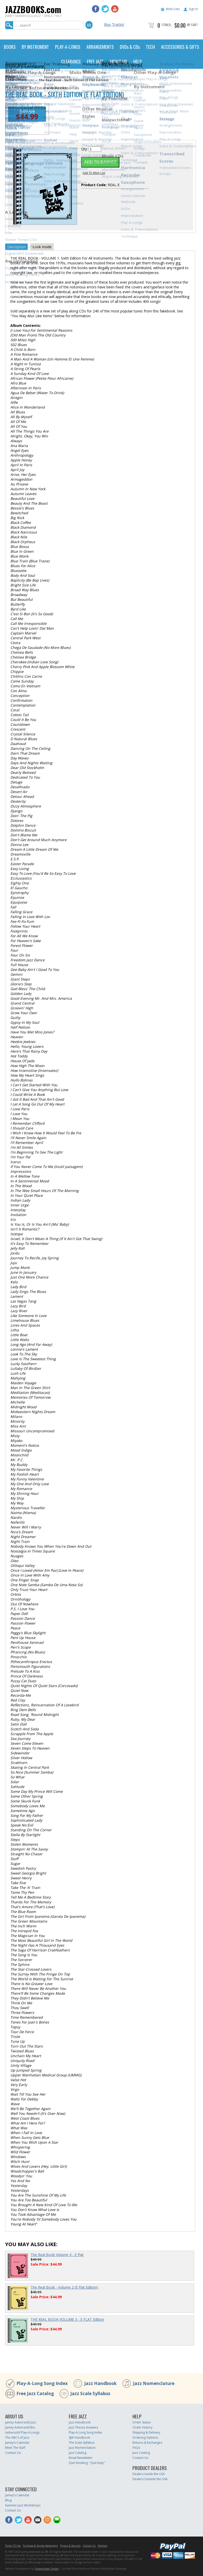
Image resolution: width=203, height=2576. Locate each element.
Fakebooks (26, 80)
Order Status (141, 2422)
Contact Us (13, 2453)
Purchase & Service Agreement (40, 2545)
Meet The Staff (15, 2447)
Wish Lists (173, 9)
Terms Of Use (13, 2545)
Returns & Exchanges (147, 2442)
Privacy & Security (70, 2545)
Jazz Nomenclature (153, 2383)
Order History (142, 2427)
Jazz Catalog (77, 2453)
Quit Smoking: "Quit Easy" (87, 2463)
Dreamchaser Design (47, 2568)
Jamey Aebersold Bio (20, 2427)
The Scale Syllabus (82, 2442)
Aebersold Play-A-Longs (22, 2432)
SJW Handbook (79, 2437)
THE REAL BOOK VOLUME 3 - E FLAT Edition (67, 2319)
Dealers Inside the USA (148, 2474)
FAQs (136, 2447)
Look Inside (42, 246)
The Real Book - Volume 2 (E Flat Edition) (64, 2287)
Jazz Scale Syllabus (90, 2393)
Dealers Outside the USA (150, 2479)
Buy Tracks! (114, 24)
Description (16, 246)
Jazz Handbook (100, 2383)
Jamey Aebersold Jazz (20, 2422)
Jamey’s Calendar (17, 2442)
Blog (8, 2500)
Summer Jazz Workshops (22, 2505)
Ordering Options (145, 2437)
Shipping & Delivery (146, 2432)
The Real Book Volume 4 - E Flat (57, 2254)
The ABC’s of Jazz (17, 2437)
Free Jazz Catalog (35, 2393)
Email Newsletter (81, 2458)
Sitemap (102, 2545)
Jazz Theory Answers (83, 2427)
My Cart (192, 25)
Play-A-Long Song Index (42, 2383)
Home (9, 80)
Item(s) (166, 25)
